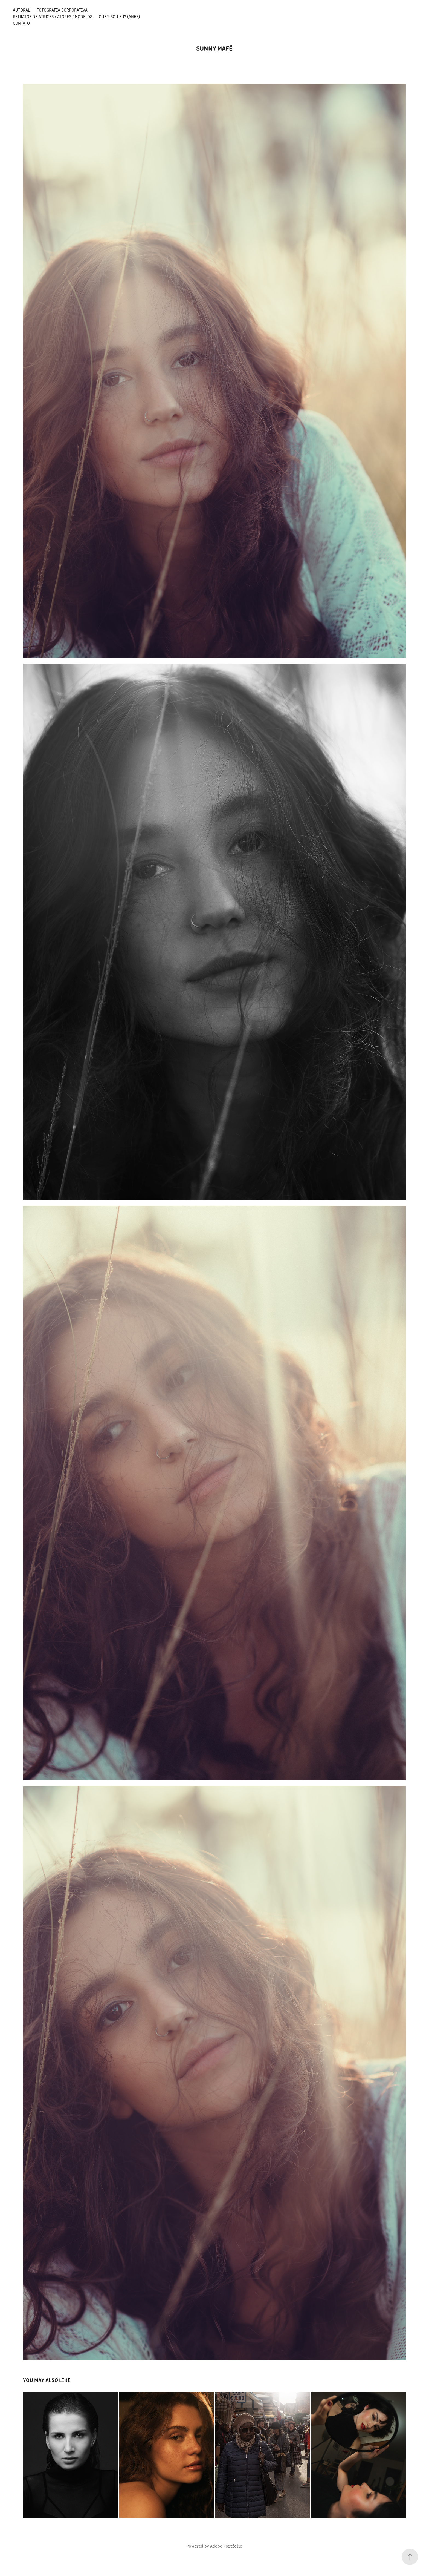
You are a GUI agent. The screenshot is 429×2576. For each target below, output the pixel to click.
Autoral (21, 10)
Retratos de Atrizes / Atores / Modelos (52, 16)
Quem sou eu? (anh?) (119, 16)
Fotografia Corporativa (62, 10)
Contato (21, 23)
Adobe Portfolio (226, 2546)
